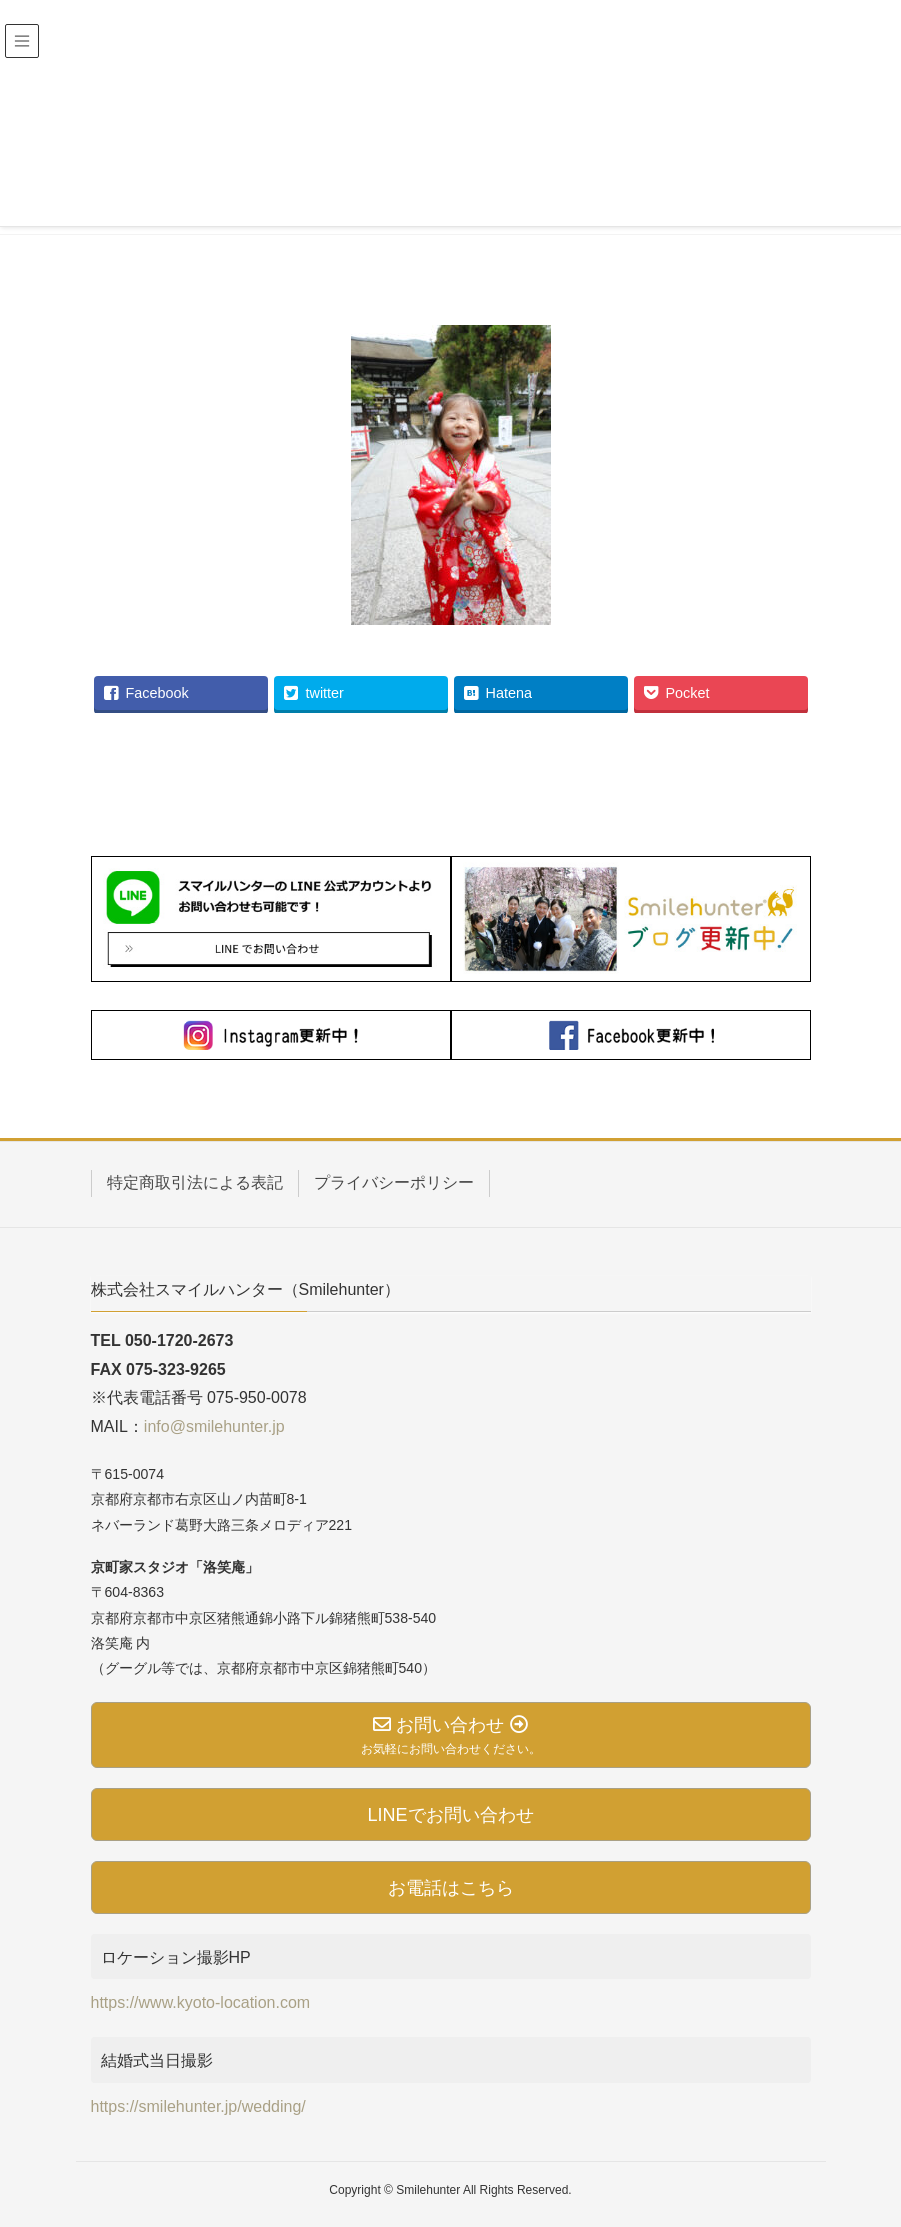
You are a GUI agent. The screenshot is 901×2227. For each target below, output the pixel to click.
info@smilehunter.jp (214, 1426)
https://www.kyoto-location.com (201, 2002)
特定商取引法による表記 (195, 1182)
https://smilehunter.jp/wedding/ (198, 2106)
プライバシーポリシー (394, 1182)
